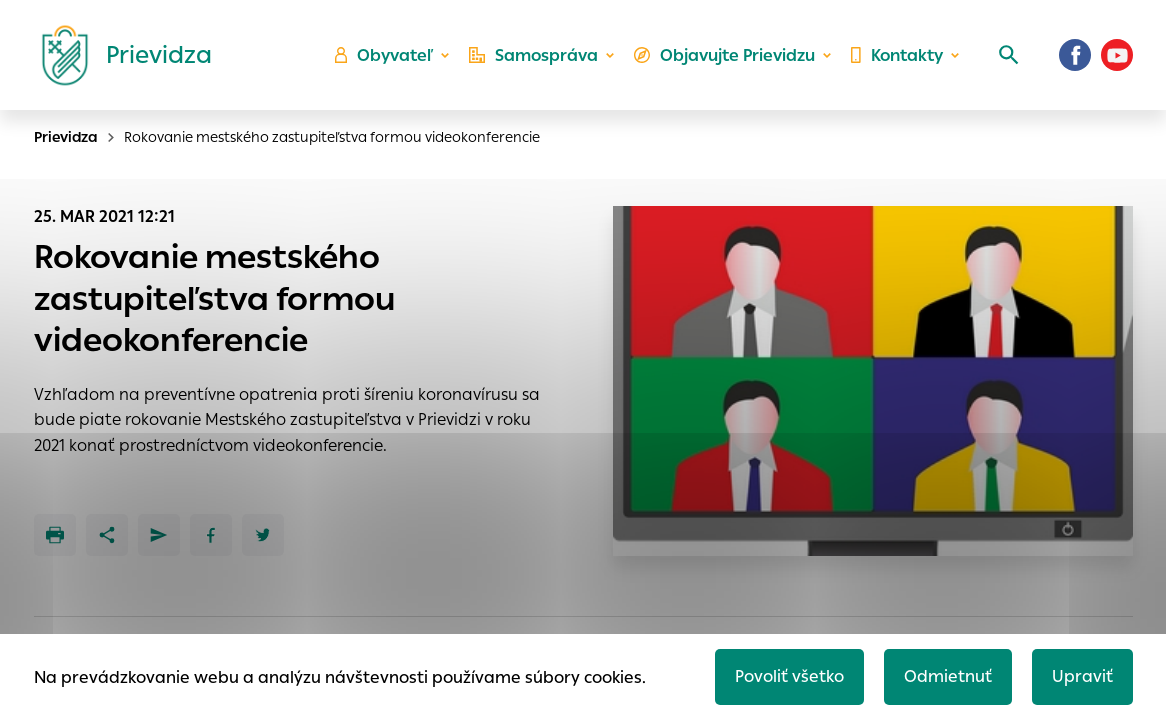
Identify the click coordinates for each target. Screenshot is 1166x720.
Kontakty (897, 55)
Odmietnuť (948, 676)
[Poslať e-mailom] (159, 535)
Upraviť (1082, 676)
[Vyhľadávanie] (1009, 55)
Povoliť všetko (789, 676)
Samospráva (533, 55)
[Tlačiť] (55, 535)
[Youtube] (1117, 55)
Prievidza (66, 137)
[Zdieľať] (107, 535)
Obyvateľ (384, 55)
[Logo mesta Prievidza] (119, 55)
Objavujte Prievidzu (724, 55)
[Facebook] (1075, 55)
